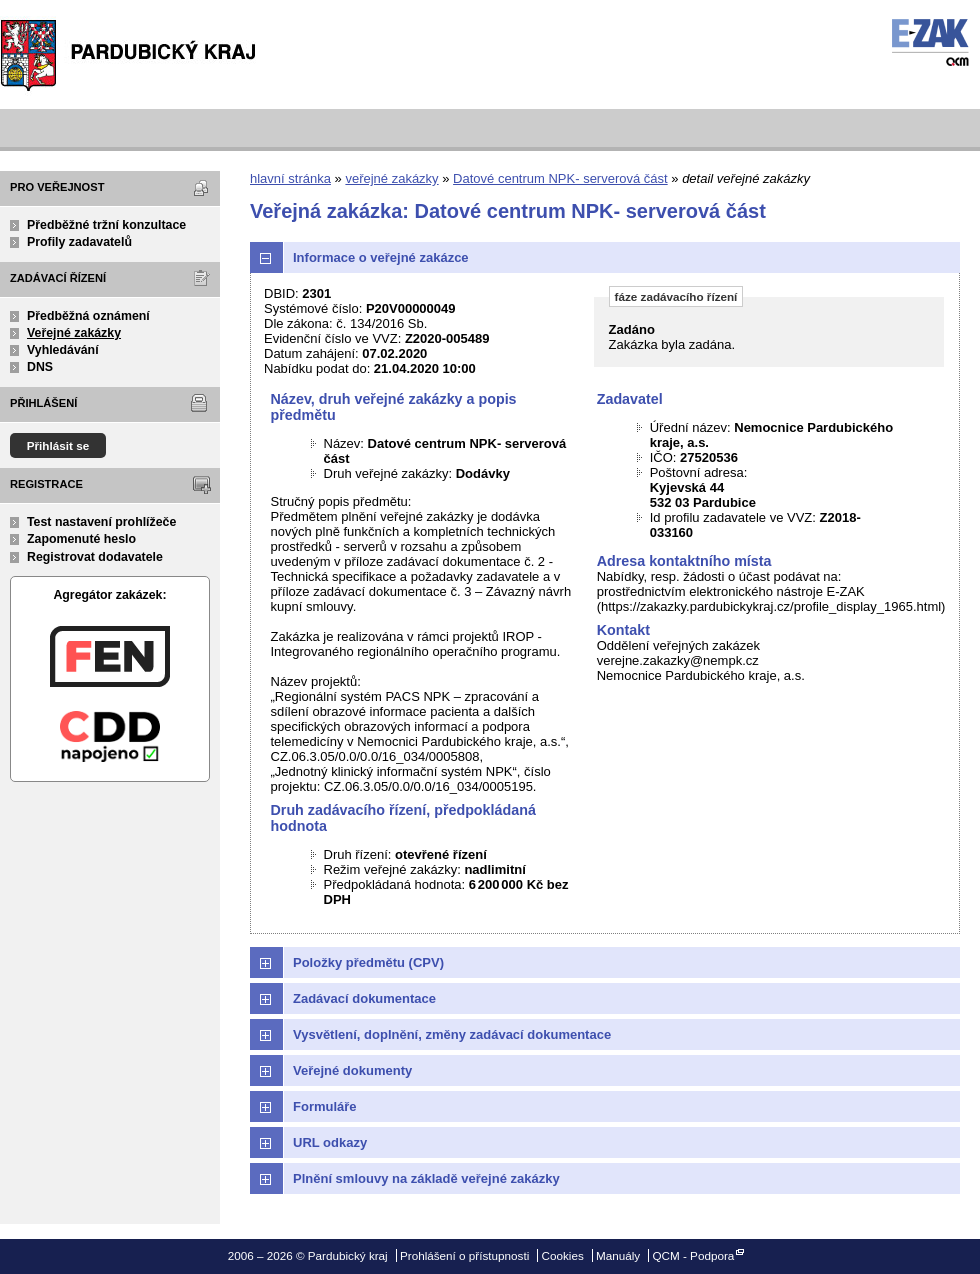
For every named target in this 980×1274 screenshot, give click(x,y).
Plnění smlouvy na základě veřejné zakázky (426, 1178)
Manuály (618, 1255)
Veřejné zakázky (74, 333)
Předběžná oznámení (88, 316)
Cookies (563, 1255)
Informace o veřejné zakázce (381, 257)
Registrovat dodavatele (95, 557)
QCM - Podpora (693, 1255)
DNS (40, 367)
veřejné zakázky (391, 178)
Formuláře (325, 1106)
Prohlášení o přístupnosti (464, 1255)
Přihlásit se (58, 445)
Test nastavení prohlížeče (101, 522)
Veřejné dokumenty (352, 1070)
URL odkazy (330, 1142)
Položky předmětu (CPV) (368, 962)
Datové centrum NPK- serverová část (560, 178)
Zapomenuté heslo (81, 539)
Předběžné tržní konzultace (106, 225)
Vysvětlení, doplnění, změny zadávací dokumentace (452, 1034)
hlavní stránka (290, 178)
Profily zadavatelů (79, 242)
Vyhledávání (63, 350)
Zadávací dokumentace (364, 998)
